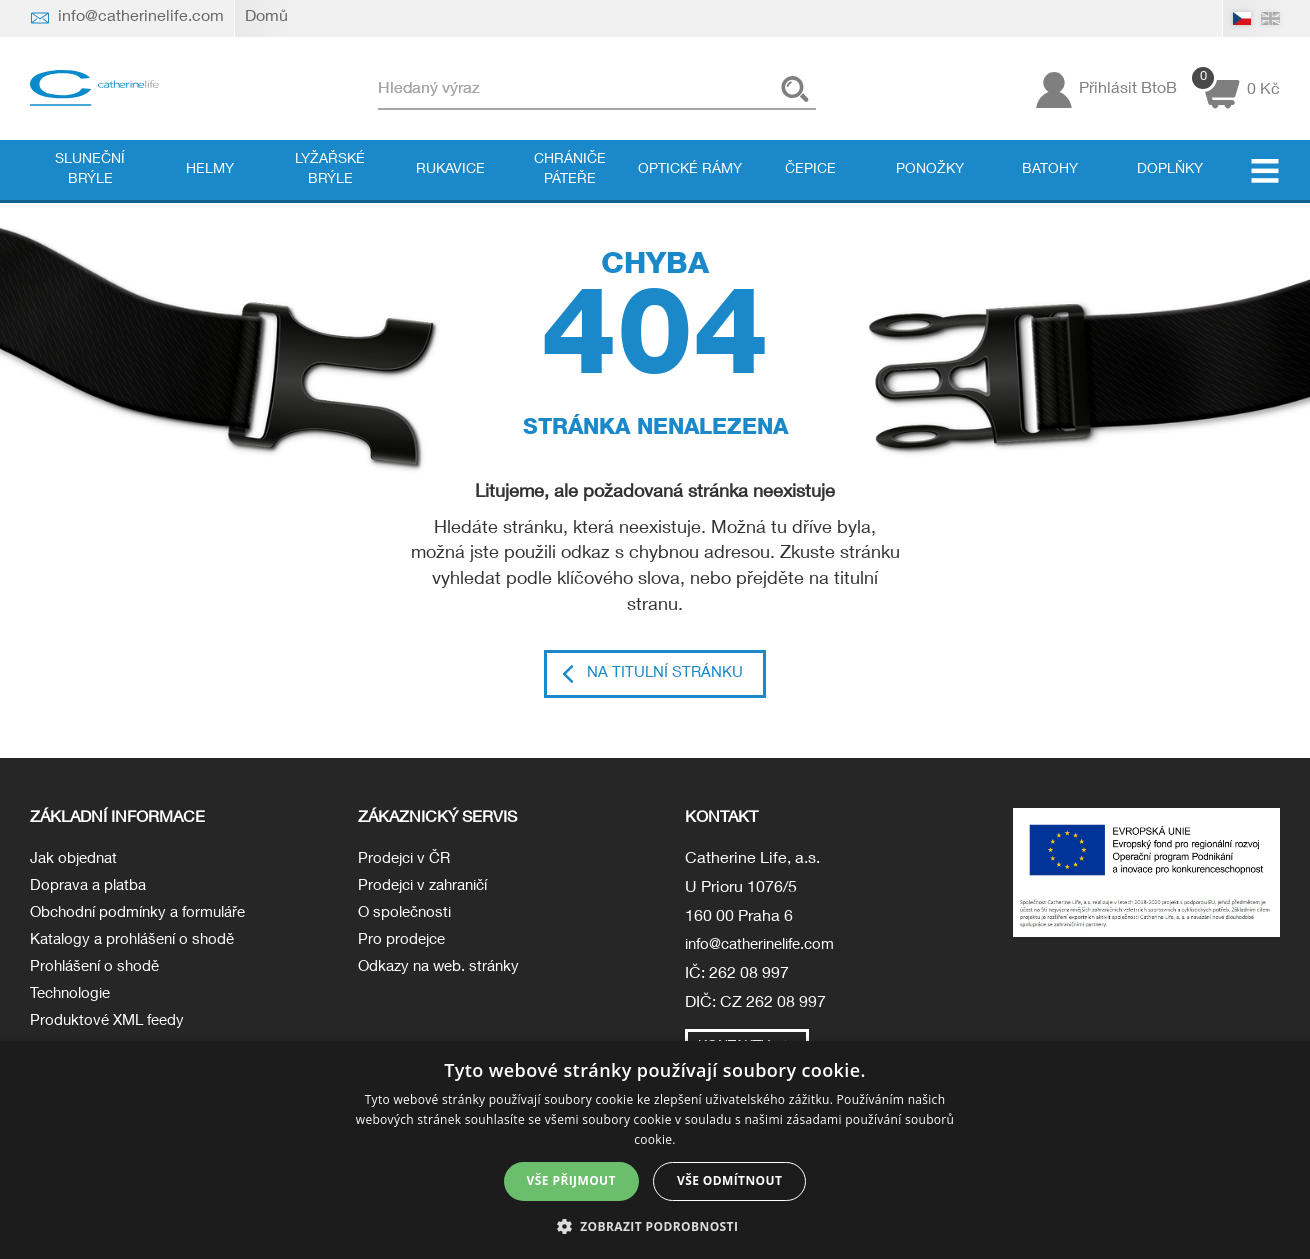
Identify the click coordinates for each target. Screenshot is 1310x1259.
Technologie (73, 1005)
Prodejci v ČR (407, 861)
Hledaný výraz (464, 89)
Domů (266, 18)
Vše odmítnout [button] (729, 1180)
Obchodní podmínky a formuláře (145, 919)
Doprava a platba (91, 890)
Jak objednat (76, 861)
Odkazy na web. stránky (443, 977)
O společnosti (407, 919)
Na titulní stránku (665, 675)
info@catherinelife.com (768, 948)
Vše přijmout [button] (571, 1180)
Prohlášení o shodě (98, 977)
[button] (655, 1225)
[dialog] (655, 1150)
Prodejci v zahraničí (428, 890)
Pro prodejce (403, 948)
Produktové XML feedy (111, 1034)
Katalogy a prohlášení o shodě (138, 948)
